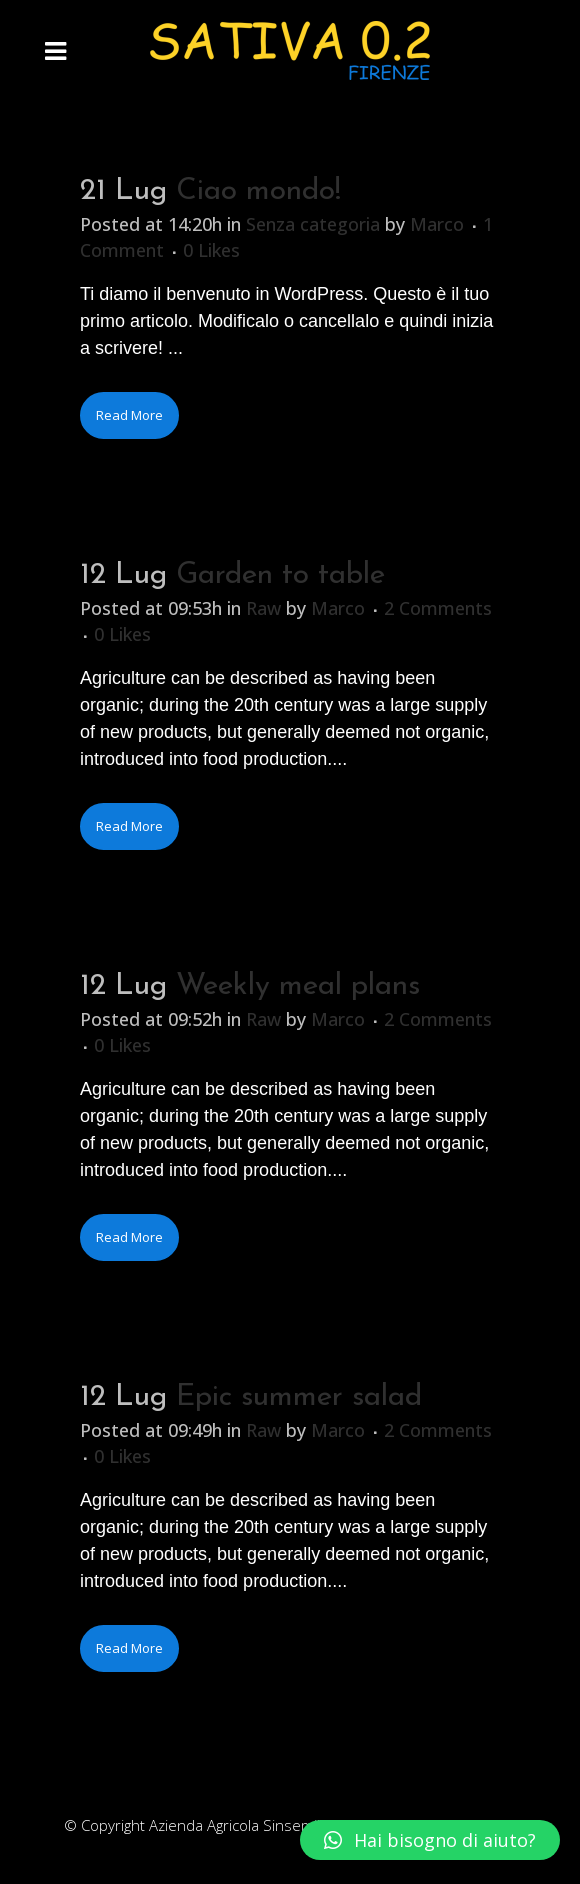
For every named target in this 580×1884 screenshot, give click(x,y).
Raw (263, 608)
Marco (437, 224)
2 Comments (438, 608)
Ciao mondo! (258, 191)
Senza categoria (313, 224)
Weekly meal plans (298, 986)
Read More (129, 415)
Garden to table (280, 575)
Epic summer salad (299, 1397)
